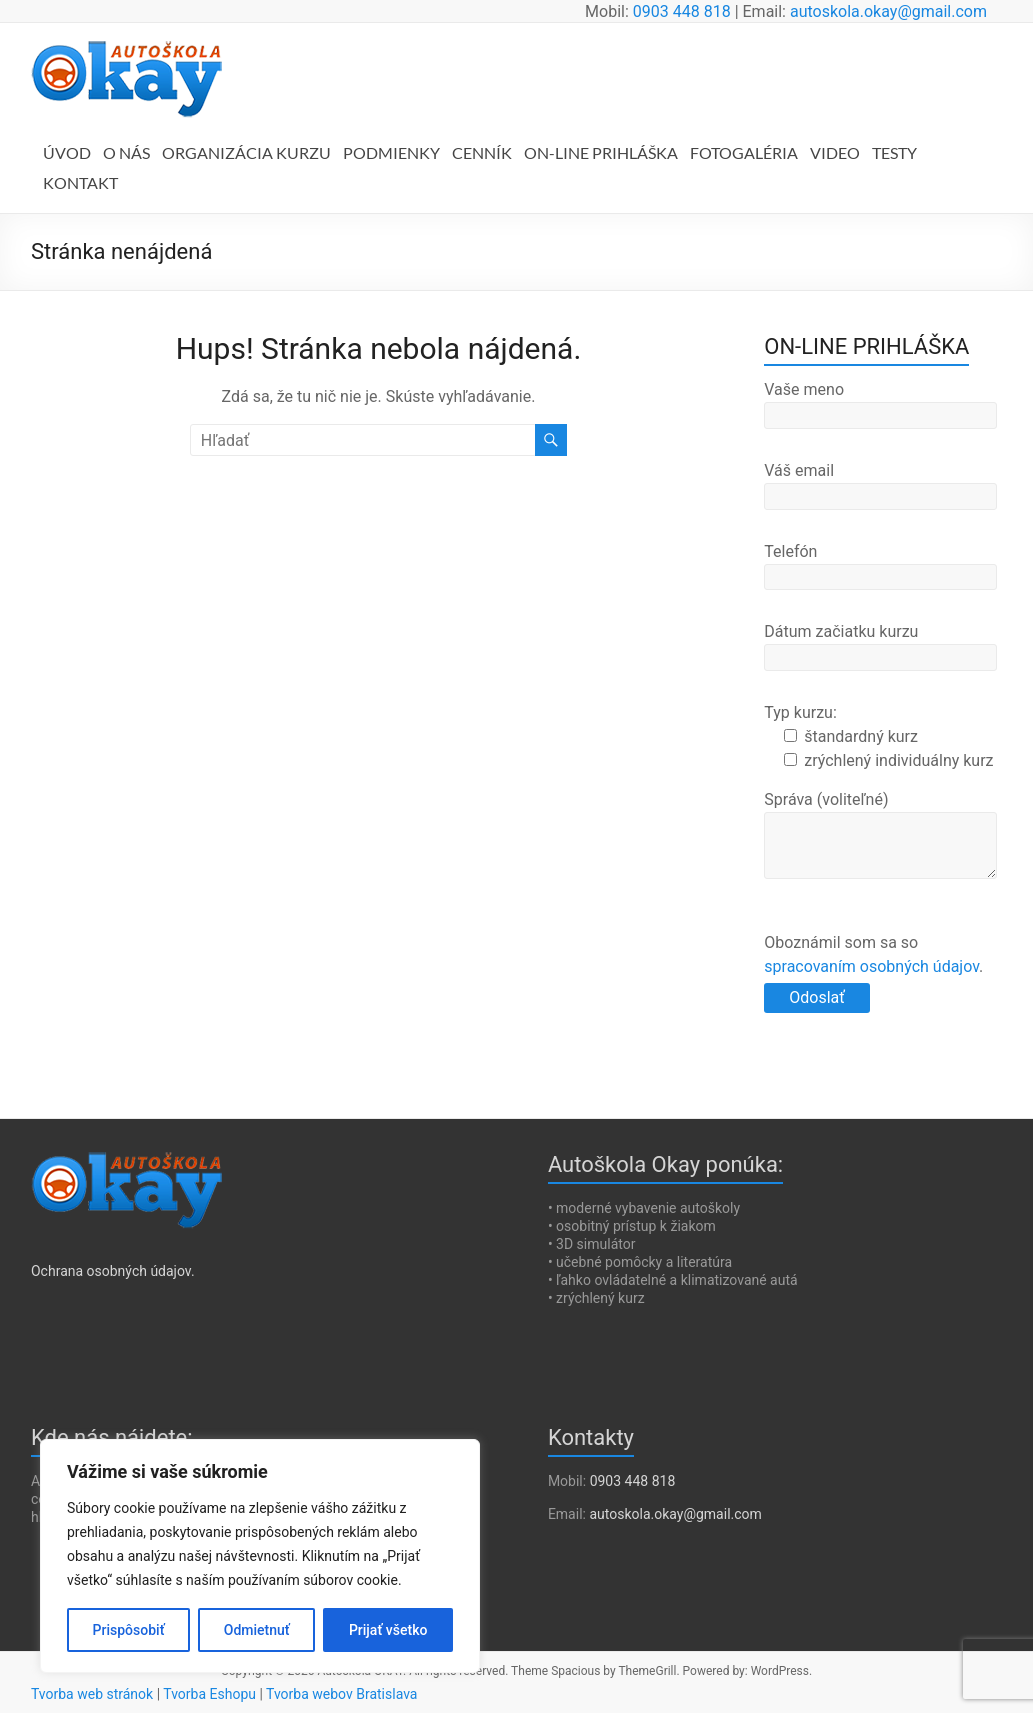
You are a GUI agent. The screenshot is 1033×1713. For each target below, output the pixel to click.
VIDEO (835, 152)
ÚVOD (67, 152)
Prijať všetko (388, 1630)
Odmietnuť (257, 1630)
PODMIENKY (391, 152)
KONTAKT (80, 182)
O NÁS (126, 152)
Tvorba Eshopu (209, 1694)
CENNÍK (482, 152)
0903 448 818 (682, 11)
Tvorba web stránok (92, 1694)
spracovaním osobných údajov (871, 966)
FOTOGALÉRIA (744, 152)
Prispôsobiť (129, 1630)
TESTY (894, 152)
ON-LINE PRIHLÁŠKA (601, 152)
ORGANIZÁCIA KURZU (246, 152)
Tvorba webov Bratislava (341, 1694)
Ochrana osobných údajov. (113, 1271)
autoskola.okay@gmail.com (888, 11)
